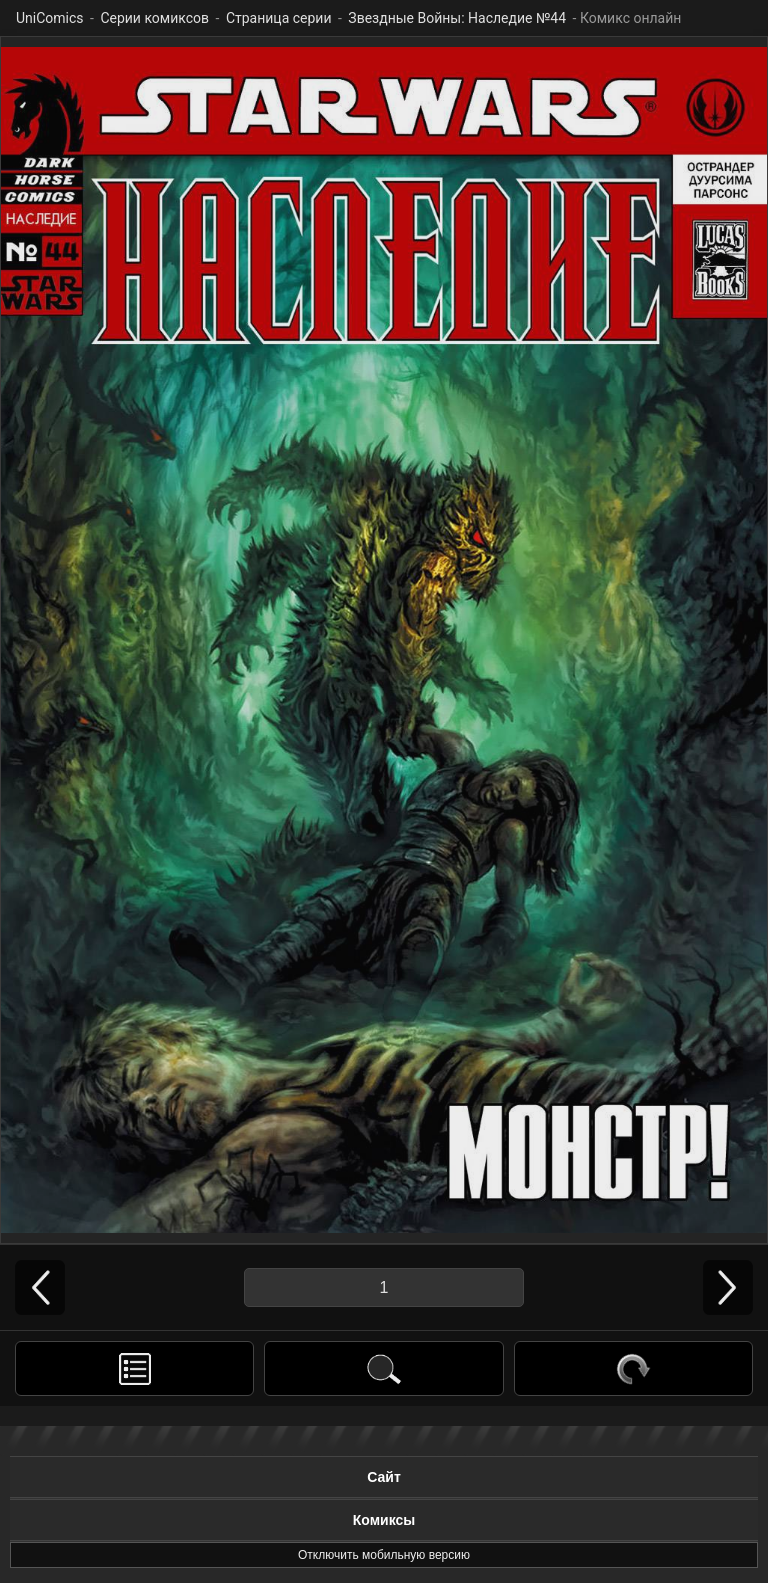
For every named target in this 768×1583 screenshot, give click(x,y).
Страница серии (279, 18)
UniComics (50, 18)
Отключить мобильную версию (384, 1555)
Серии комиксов (154, 18)
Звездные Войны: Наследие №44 (457, 18)
